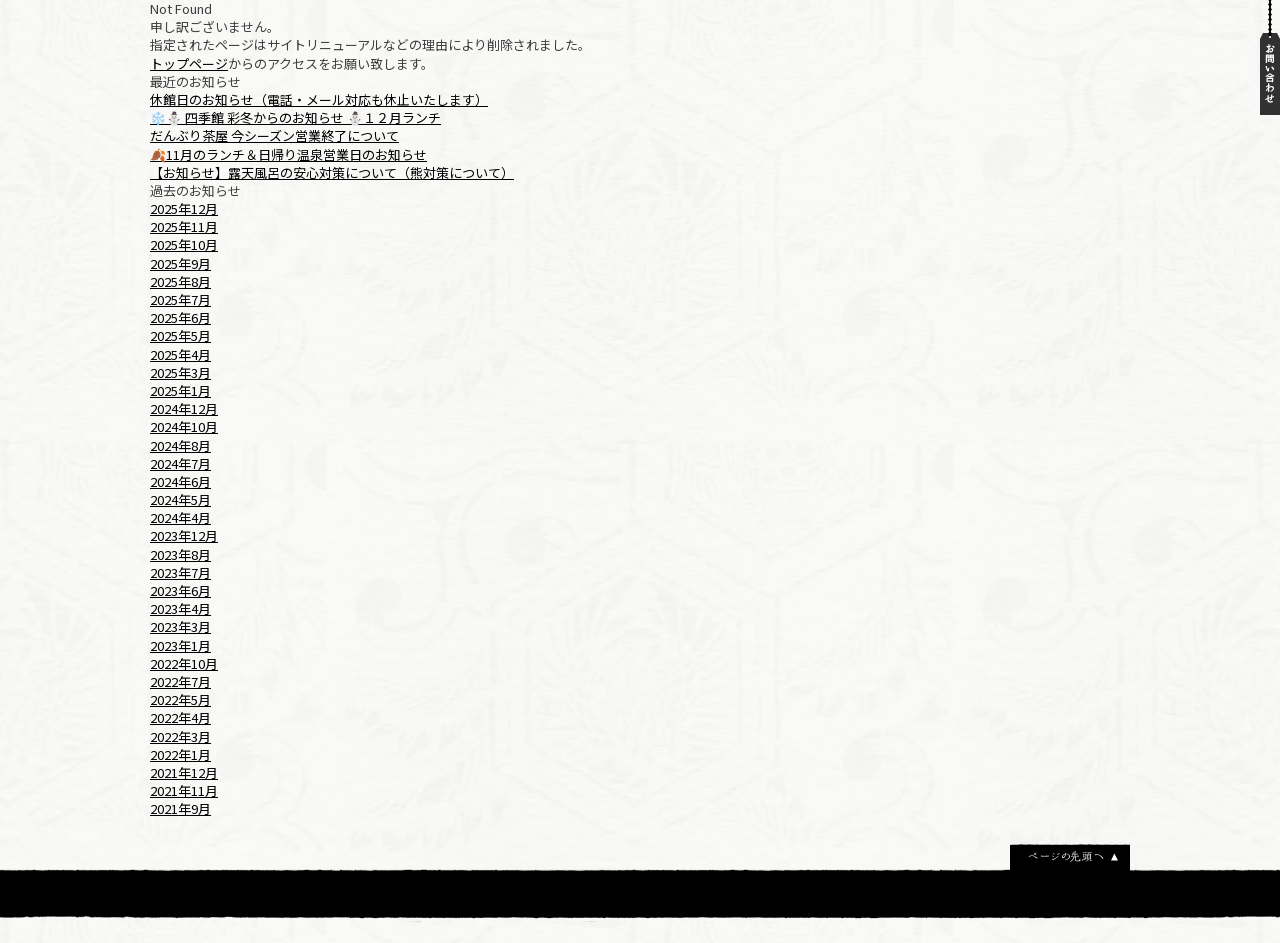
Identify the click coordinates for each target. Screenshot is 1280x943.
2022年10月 (184, 663)
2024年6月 (180, 481)
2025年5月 (180, 335)
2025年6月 (180, 317)
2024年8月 (180, 445)
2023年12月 (184, 535)
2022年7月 (180, 681)
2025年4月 (180, 354)
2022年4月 (180, 717)
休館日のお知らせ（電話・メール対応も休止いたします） (319, 99)
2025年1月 (180, 390)
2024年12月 (184, 408)
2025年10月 (184, 244)
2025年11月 (184, 226)
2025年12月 (184, 208)
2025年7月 (180, 299)
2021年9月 (180, 808)
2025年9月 (180, 263)
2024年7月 (180, 463)
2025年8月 (180, 281)
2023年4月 (180, 608)
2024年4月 (180, 517)
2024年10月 (184, 426)
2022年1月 (180, 754)
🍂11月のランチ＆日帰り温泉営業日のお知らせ (288, 154)
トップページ (189, 63)
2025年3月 (180, 372)
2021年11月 (184, 790)
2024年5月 (180, 499)
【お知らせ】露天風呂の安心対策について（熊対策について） (332, 172)
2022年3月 (180, 736)
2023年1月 (180, 645)
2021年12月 (184, 772)
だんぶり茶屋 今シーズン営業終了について (274, 135)
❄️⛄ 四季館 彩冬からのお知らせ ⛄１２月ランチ (295, 117)
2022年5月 (180, 699)
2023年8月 (180, 554)
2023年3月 (180, 626)
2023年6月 (180, 590)
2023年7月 (180, 572)
